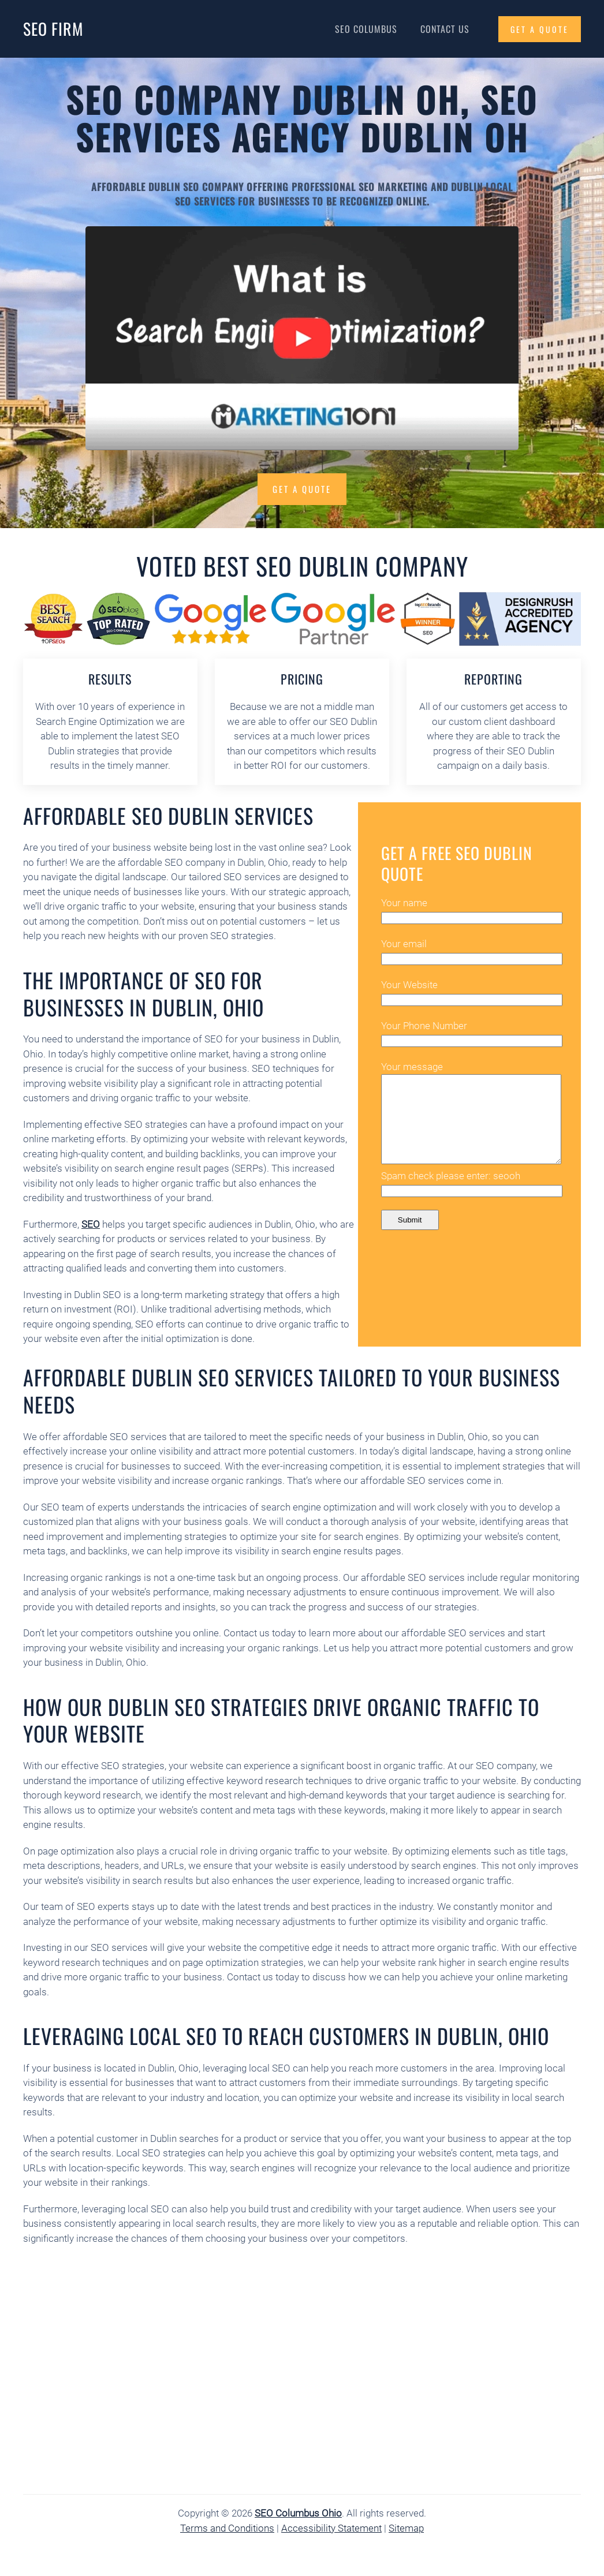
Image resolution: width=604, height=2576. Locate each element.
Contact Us (444, 29)
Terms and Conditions (227, 2528)
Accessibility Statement (331, 2528)
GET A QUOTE (539, 29)
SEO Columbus (366, 29)
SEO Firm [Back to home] (53, 28)
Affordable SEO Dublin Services (168, 815)
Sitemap (406, 2528)
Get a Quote (302, 489)
